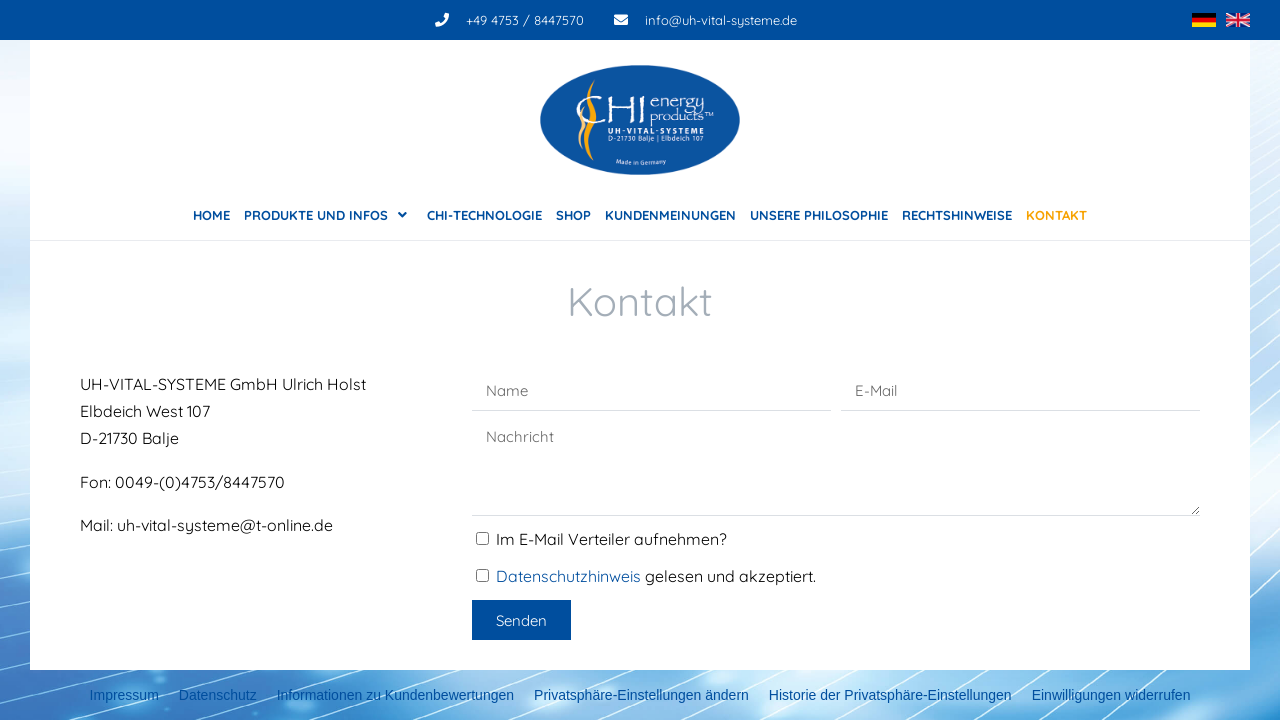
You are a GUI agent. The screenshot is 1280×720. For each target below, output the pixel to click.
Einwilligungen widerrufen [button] (1111, 695)
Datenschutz (218, 695)
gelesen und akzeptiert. (656, 576)
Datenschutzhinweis (568, 576)
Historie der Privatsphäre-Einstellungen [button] (890, 695)
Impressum (124, 695)
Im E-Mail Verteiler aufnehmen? (611, 539)
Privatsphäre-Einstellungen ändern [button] (641, 695)
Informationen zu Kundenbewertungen (395, 695)
